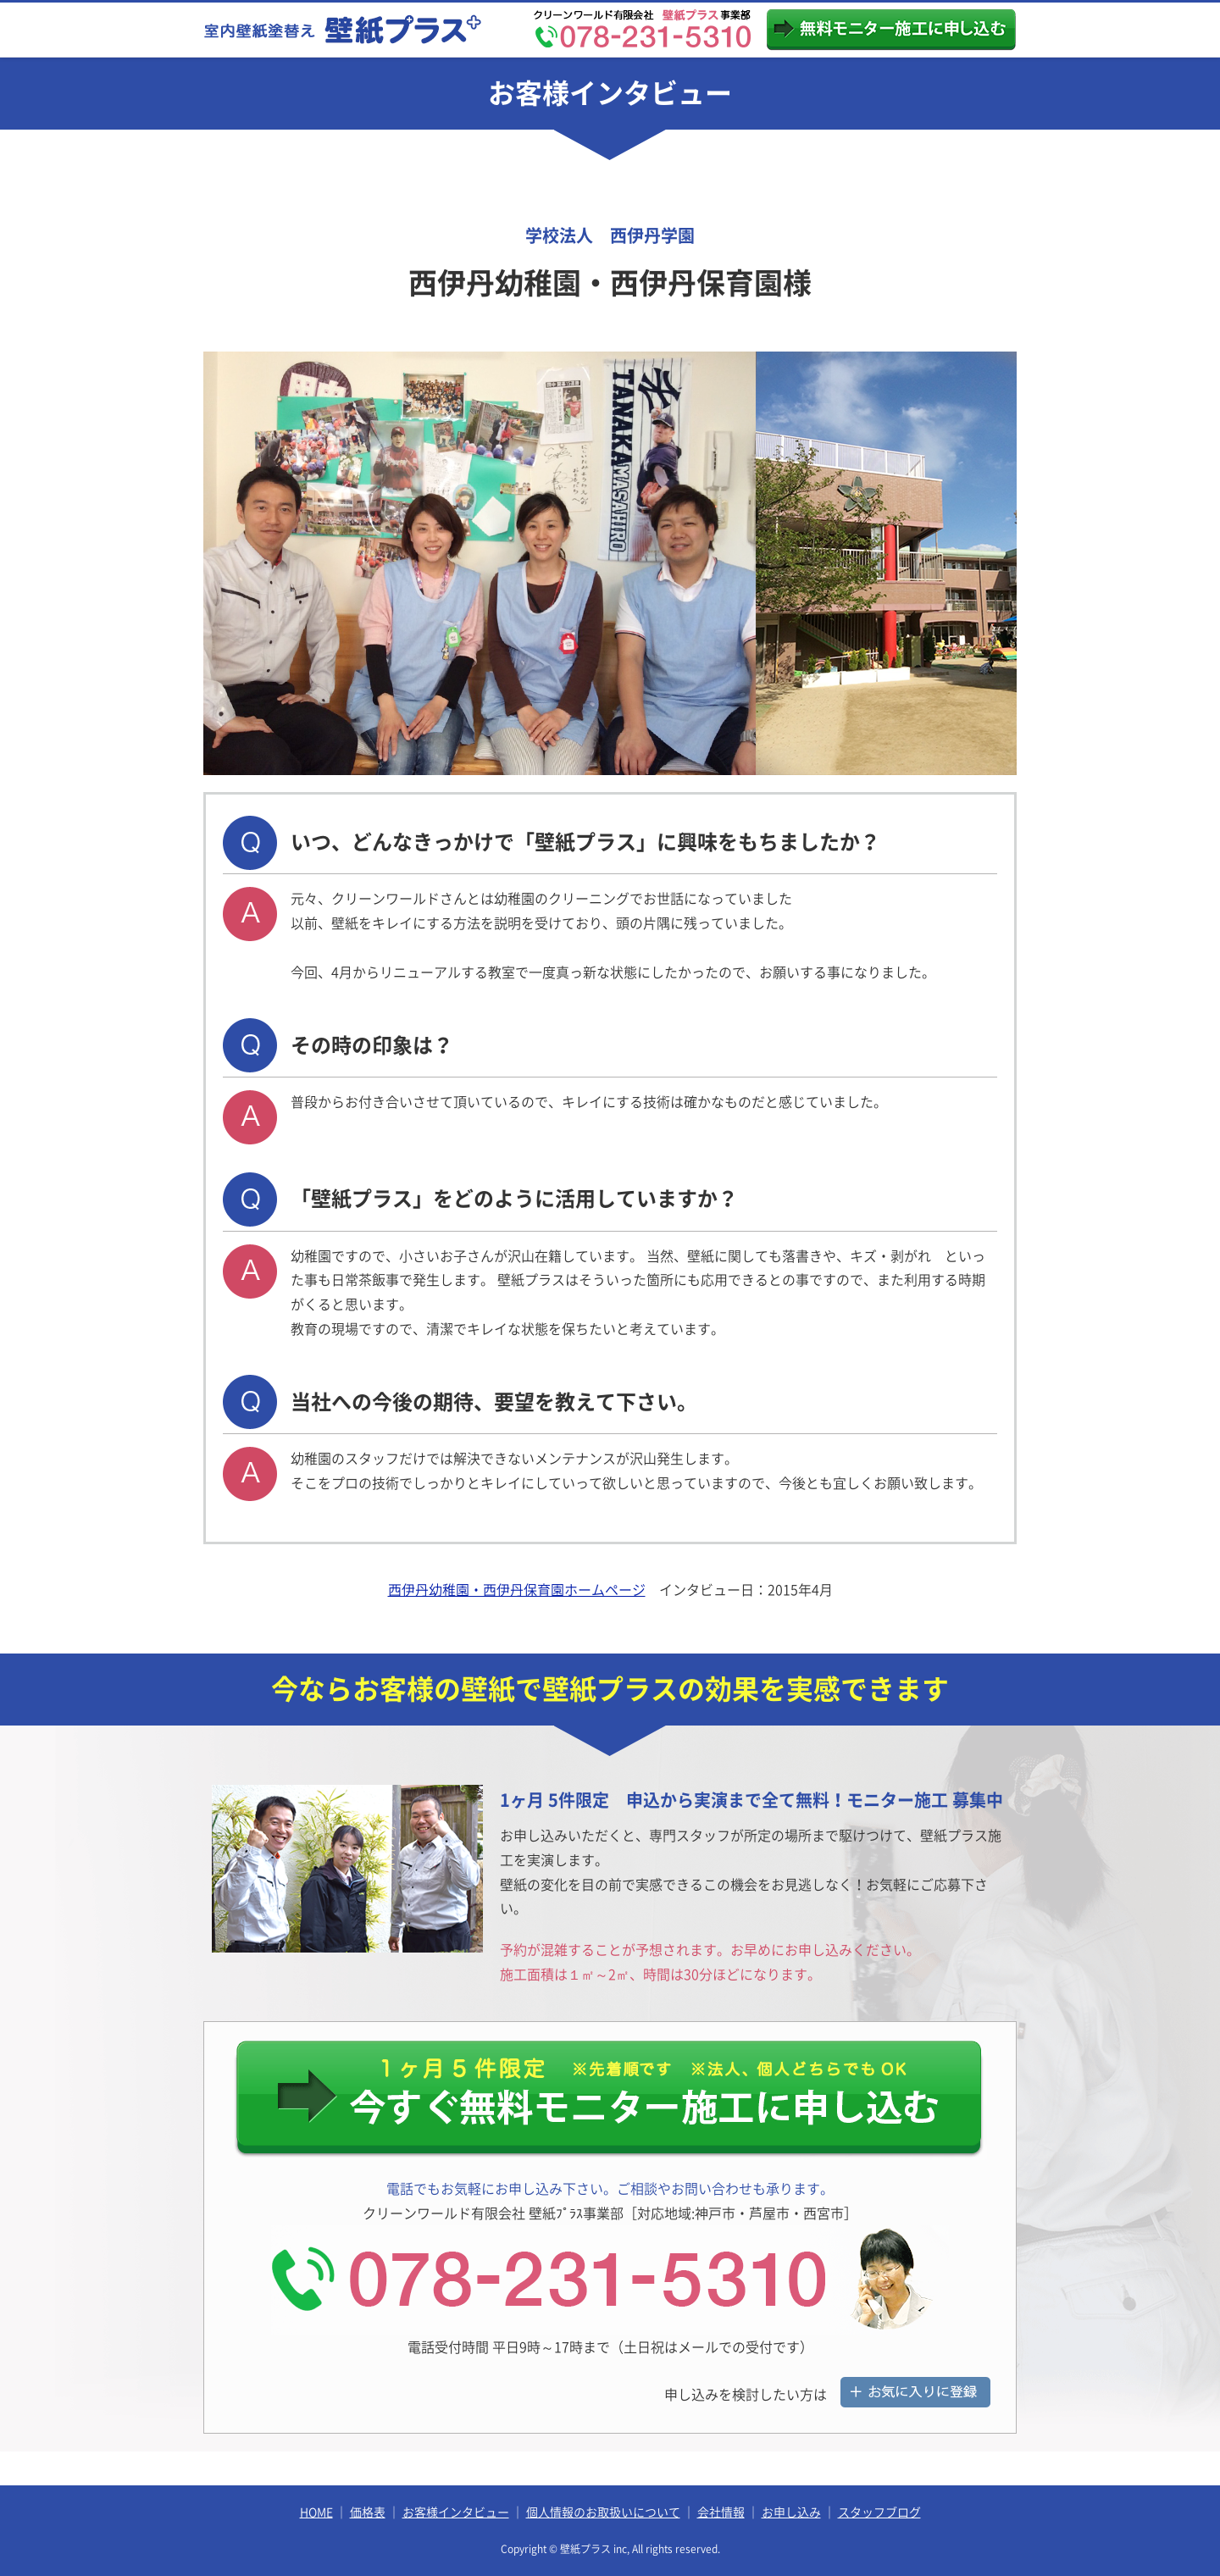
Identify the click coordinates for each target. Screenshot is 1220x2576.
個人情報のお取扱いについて (603, 2512)
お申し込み (791, 2512)
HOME (316, 2512)
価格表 (367, 2512)
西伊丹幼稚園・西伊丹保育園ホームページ (517, 1590)
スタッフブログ (879, 2512)
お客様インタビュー (455, 2512)
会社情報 (721, 2512)
